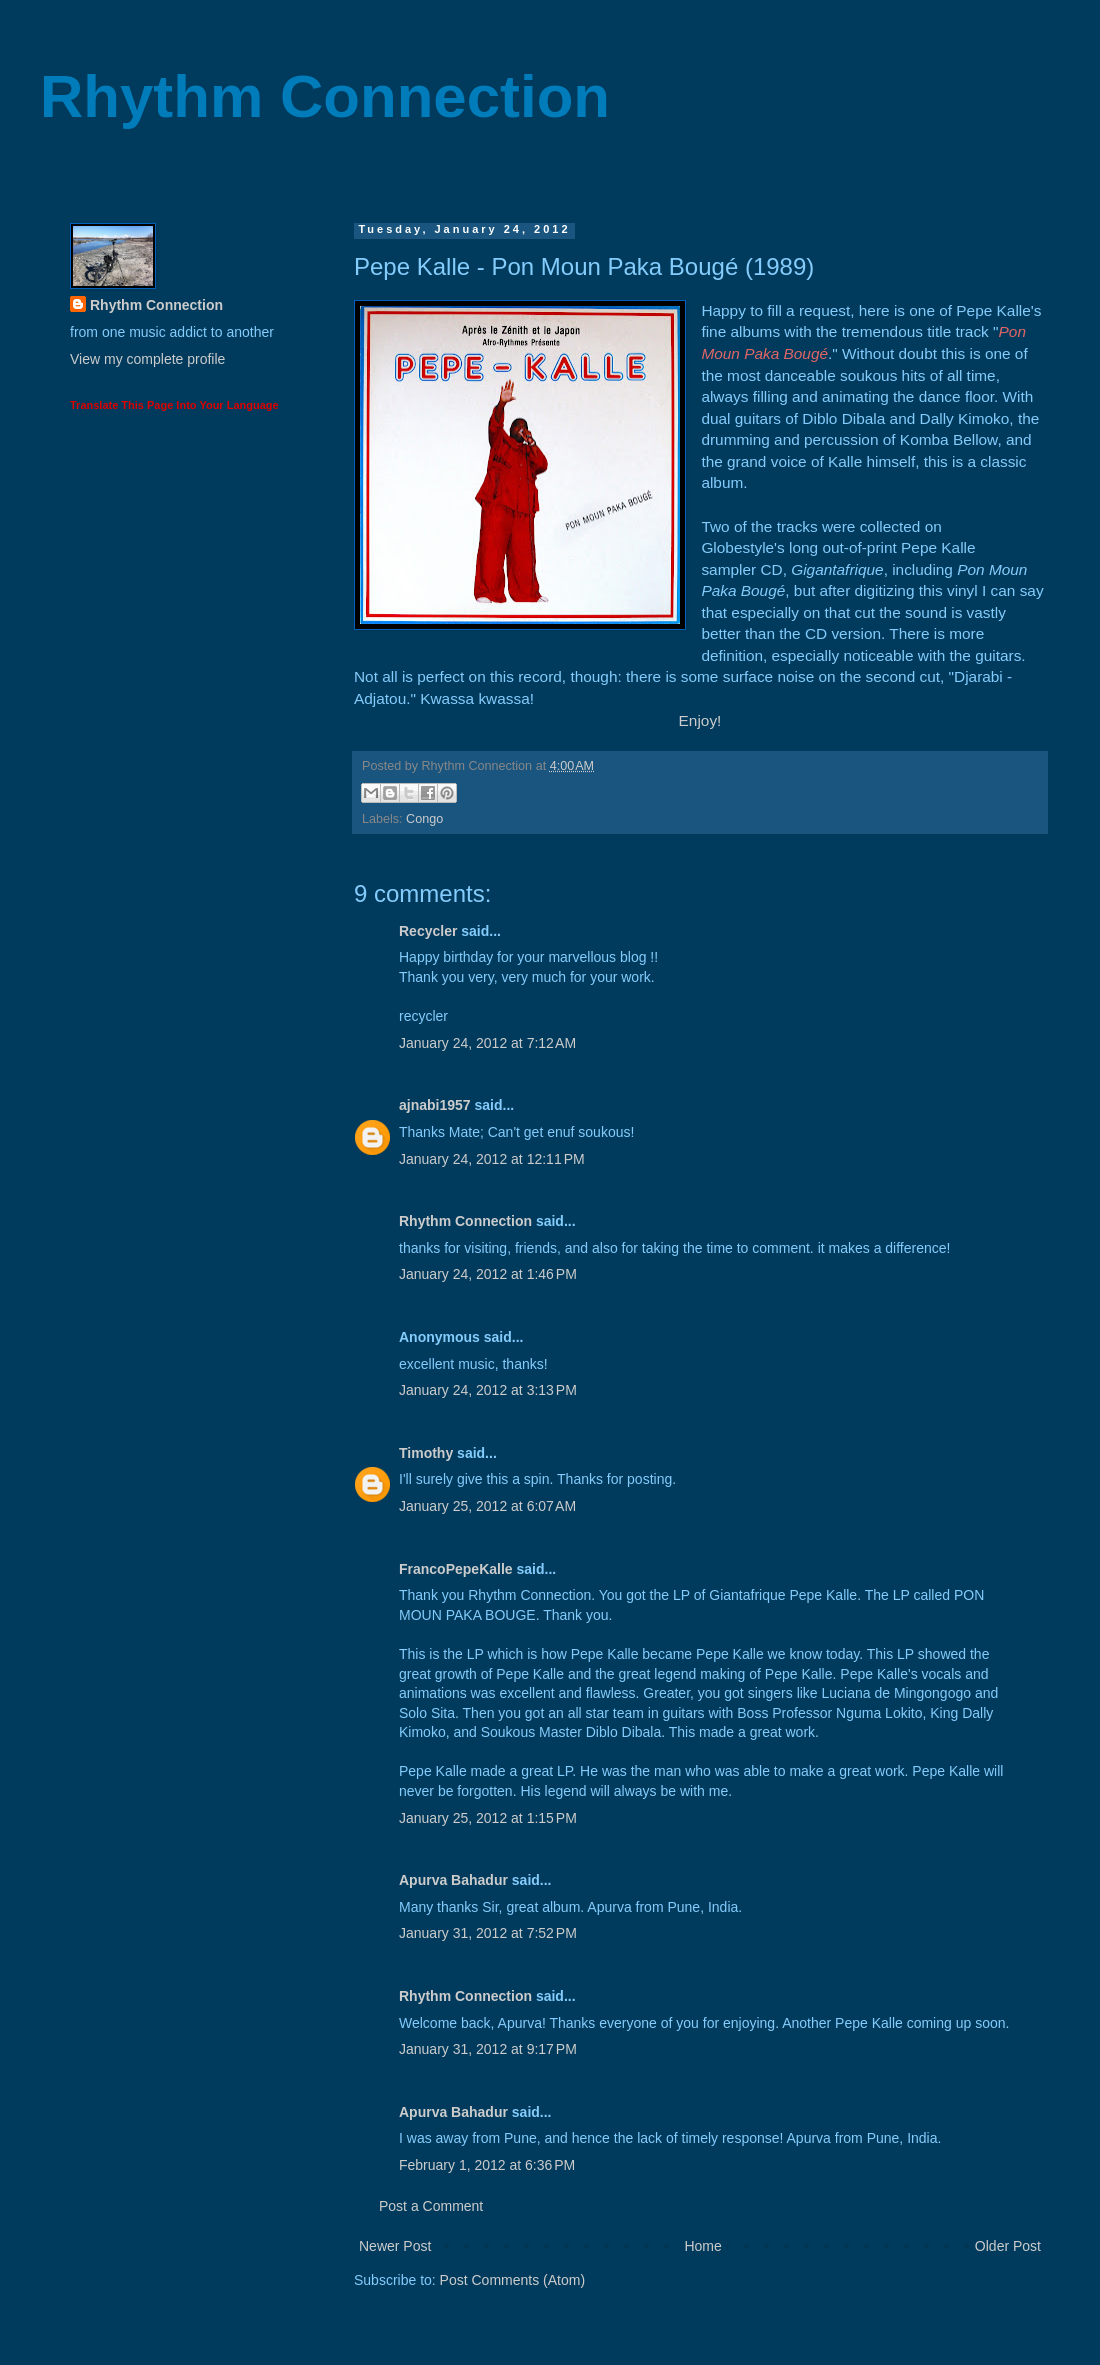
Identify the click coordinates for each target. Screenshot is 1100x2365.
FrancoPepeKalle (456, 1569)
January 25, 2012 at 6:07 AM (487, 1506)
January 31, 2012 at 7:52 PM (488, 1933)
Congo (424, 819)
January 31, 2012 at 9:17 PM (488, 2049)
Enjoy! (700, 720)
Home (702, 2246)
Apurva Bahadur (453, 1880)
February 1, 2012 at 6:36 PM (487, 2165)
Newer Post (395, 2246)
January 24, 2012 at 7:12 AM (487, 1043)
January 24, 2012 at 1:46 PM (488, 1274)
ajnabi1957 (435, 1105)
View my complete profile (147, 359)
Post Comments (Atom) (512, 2280)
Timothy (426, 1453)
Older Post (1008, 2246)
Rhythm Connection (325, 96)
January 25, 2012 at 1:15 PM (488, 1818)
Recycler (428, 931)
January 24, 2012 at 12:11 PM (492, 1159)
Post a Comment (431, 2206)
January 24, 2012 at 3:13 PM (488, 1390)
